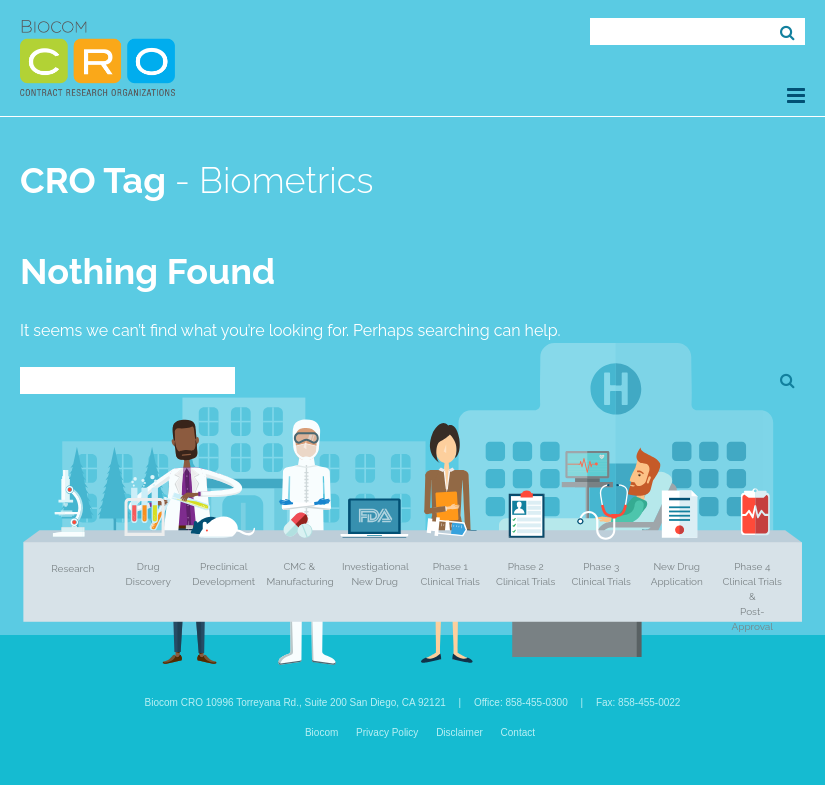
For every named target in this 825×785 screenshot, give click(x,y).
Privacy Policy (387, 732)
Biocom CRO (97, 58)
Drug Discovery (148, 574)
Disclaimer (459, 732)
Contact (518, 732)
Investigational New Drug (375, 574)
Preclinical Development (223, 574)
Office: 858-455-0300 (521, 702)
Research (72, 568)
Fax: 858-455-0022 (638, 702)
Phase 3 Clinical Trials (601, 574)
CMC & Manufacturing (300, 574)
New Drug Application (677, 574)
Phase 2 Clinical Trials (525, 574)
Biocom (321, 732)
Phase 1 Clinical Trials (450, 574)
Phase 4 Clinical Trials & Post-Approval (752, 596)
